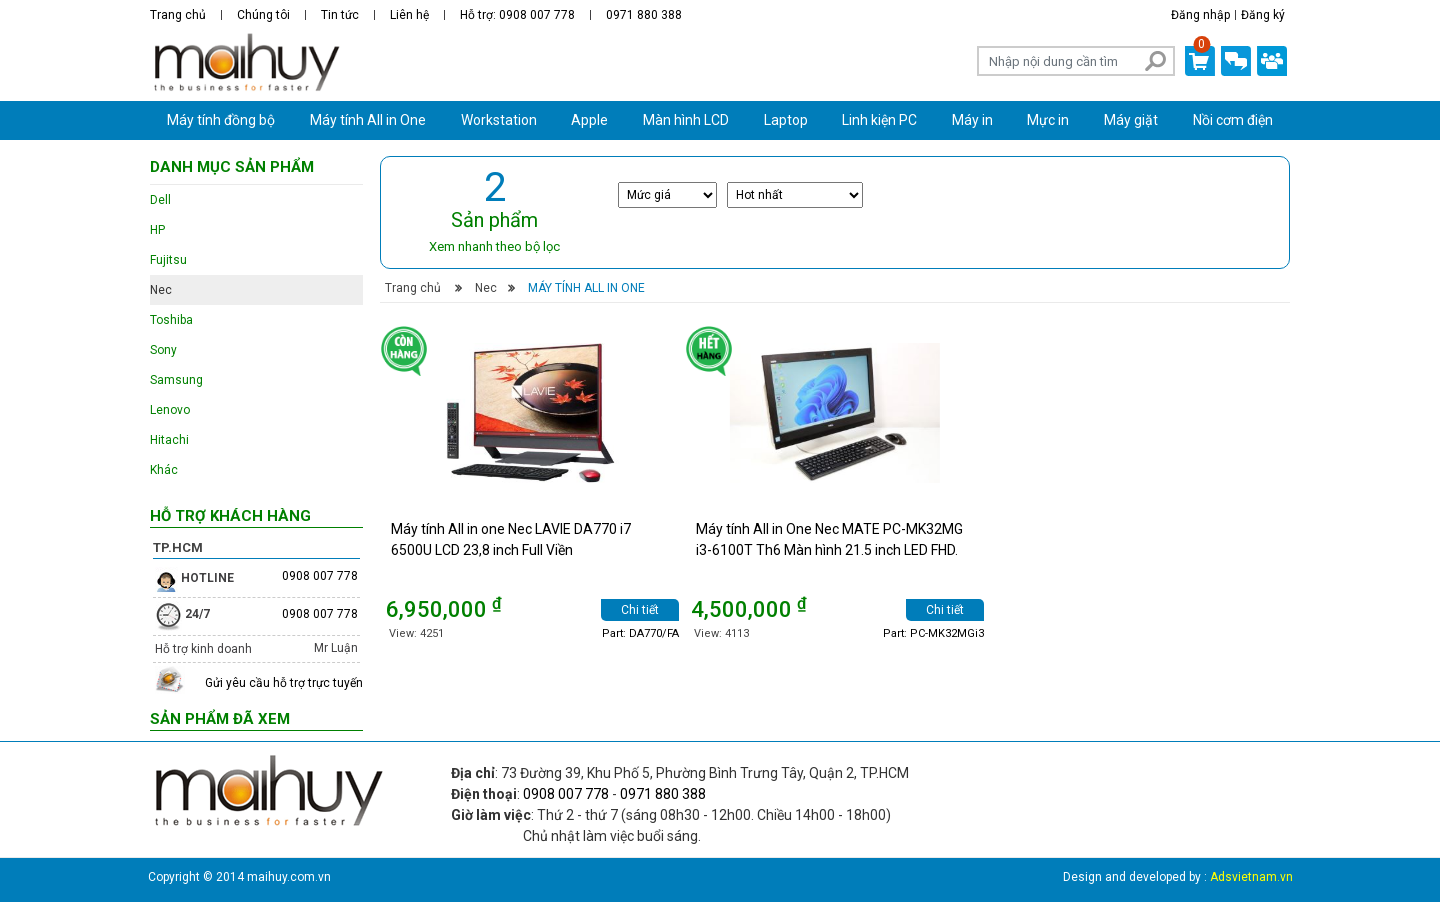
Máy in (972, 120)
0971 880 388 (644, 15)
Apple (589, 120)
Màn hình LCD (686, 120)
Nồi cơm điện (1233, 120)
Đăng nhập (1200, 15)
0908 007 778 (320, 576)
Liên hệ (409, 15)
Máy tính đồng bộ (221, 120)
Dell (160, 200)
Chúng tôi (263, 15)
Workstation (499, 120)
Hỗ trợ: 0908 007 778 (517, 15)
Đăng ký (1263, 15)
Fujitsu (168, 260)
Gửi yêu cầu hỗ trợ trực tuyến (284, 683)
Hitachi (169, 440)
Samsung (176, 380)
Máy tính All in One (368, 120)
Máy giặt (1131, 120)
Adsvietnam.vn (1251, 877)
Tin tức (340, 15)
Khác (164, 470)
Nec (486, 288)
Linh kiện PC (879, 120)
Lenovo (170, 410)
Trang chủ (178, 15)
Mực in (1048, 120)
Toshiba (171, 320)
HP (157, 230)
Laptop (786, 120)
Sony (163, 350)
